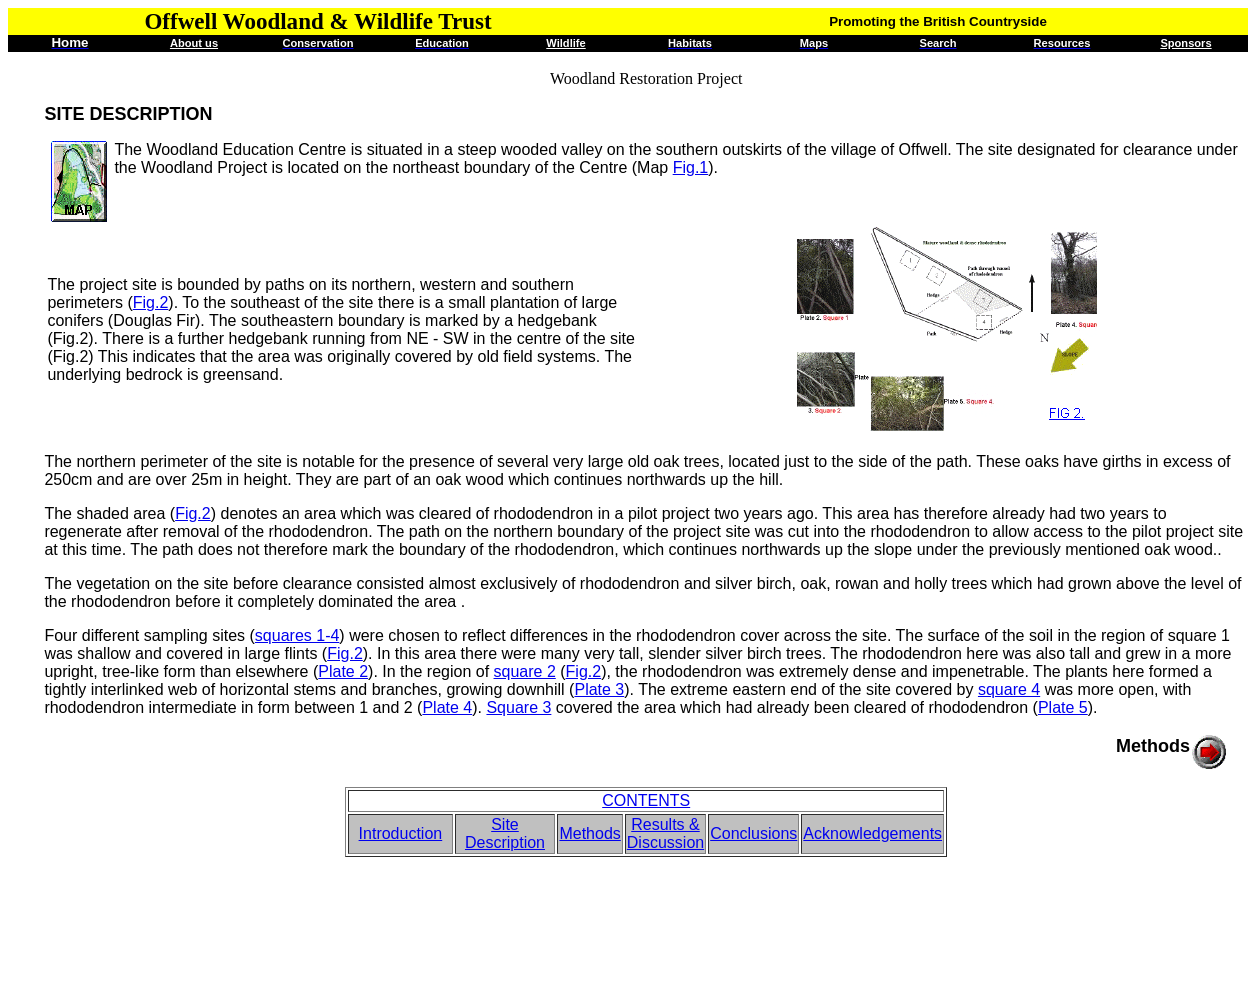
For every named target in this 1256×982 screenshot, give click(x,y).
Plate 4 (447, 707)
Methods (589, 833)
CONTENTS (646, 800)
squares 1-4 (297, 635)
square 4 (1009, 689)
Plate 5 (1063, 707)
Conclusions (753, 833)
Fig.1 (691, 167)
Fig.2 (151, 302)
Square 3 (518, 707)
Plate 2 (343, 671)
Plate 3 (599, 689)
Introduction (401, 833)
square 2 (525, 671)
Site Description (505, 833)
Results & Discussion (665, 833)
